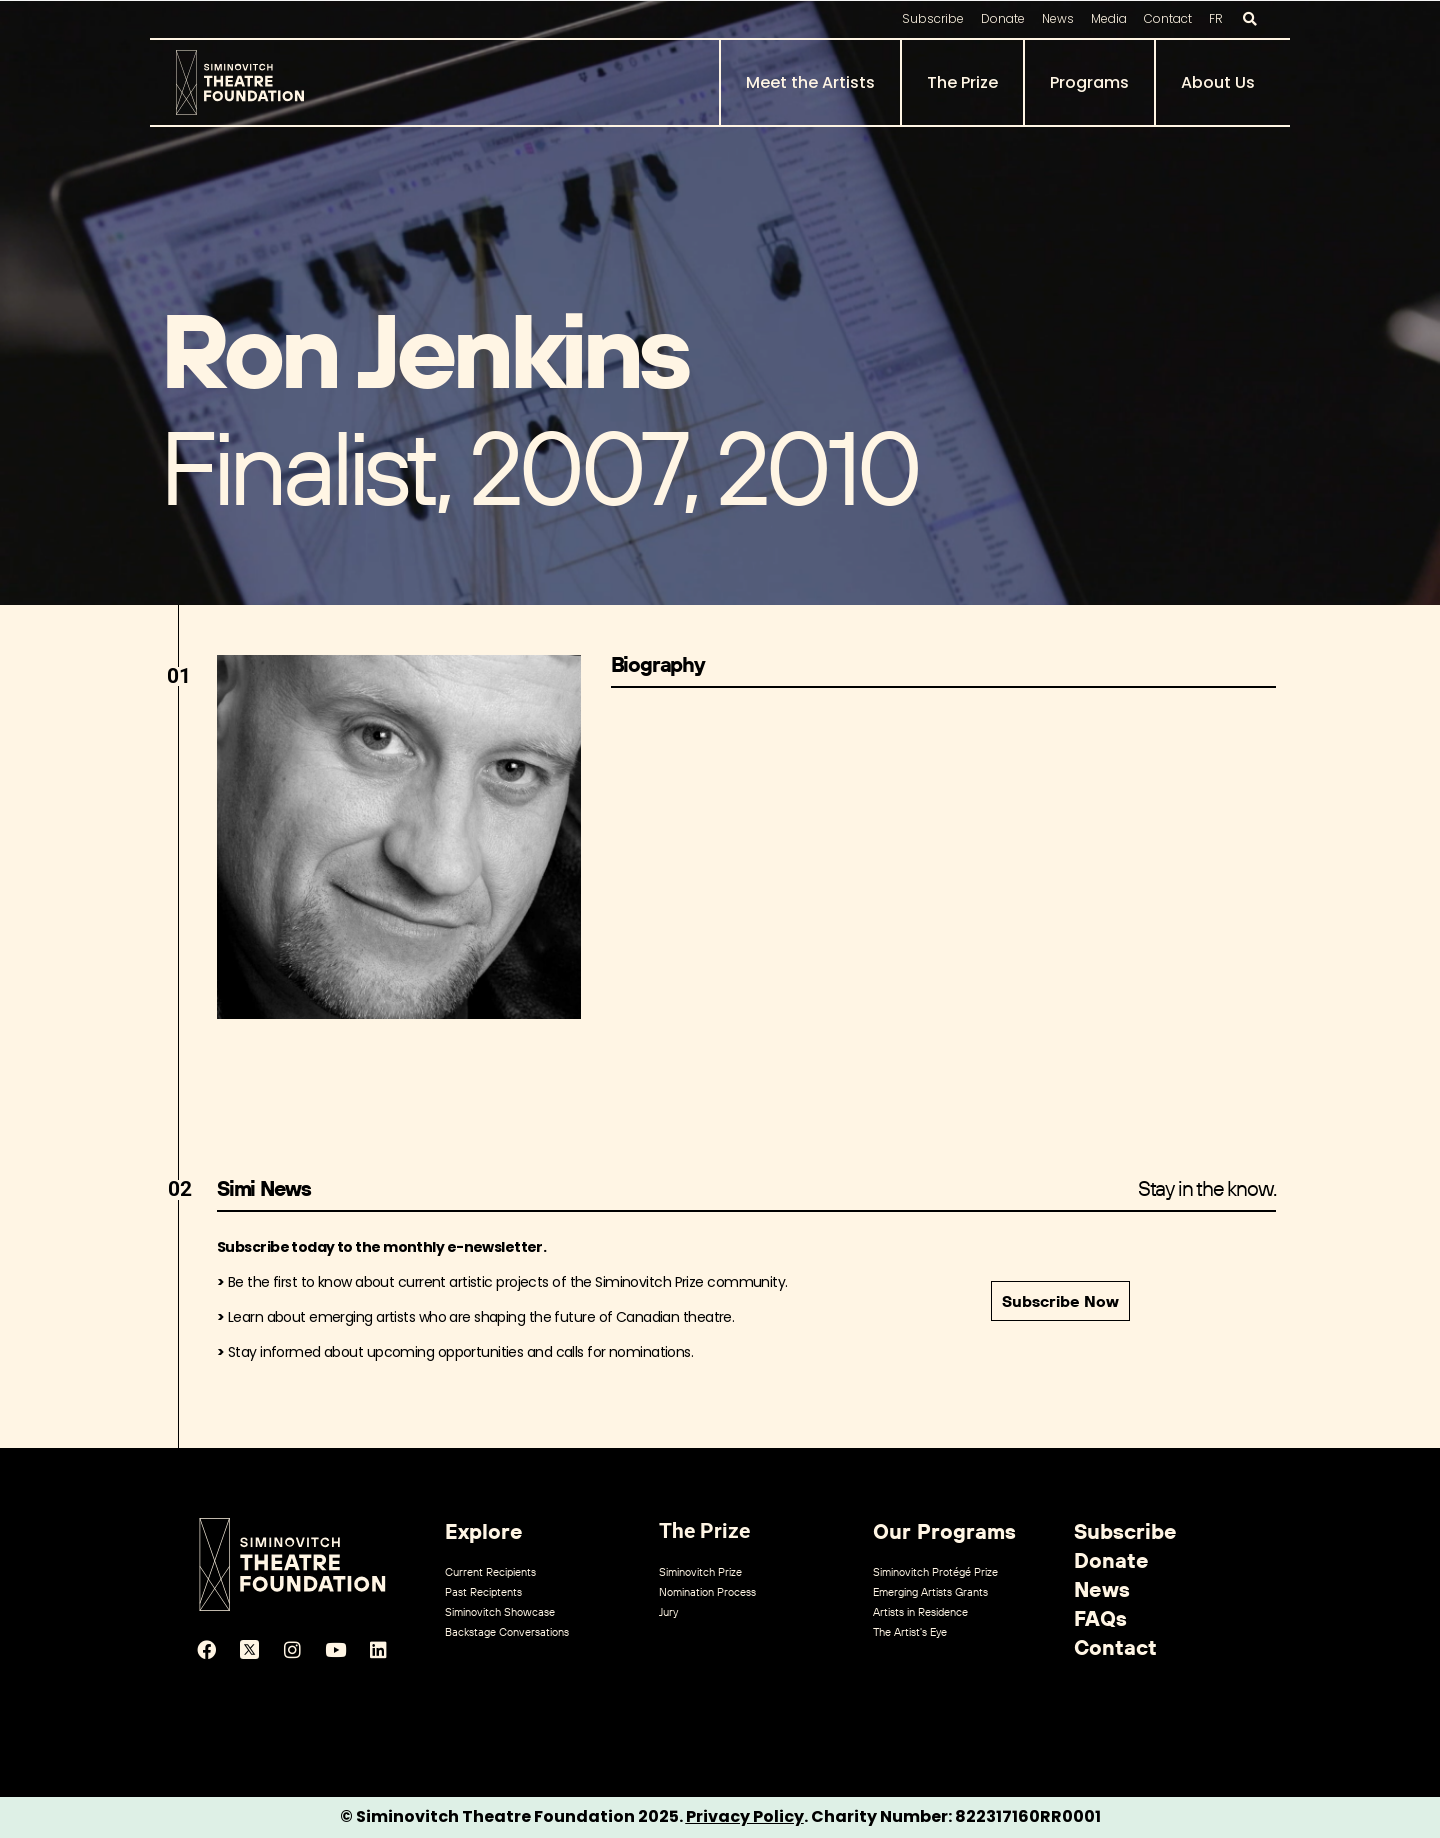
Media (1109, 18)
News (1058, 18)
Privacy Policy (745, 1816)
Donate (1003, 18)
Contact (1168, 18)
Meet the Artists (810, 82)
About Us (1218, 82)
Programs (1089, 82)
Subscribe (933, 18)
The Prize (962, 82)
